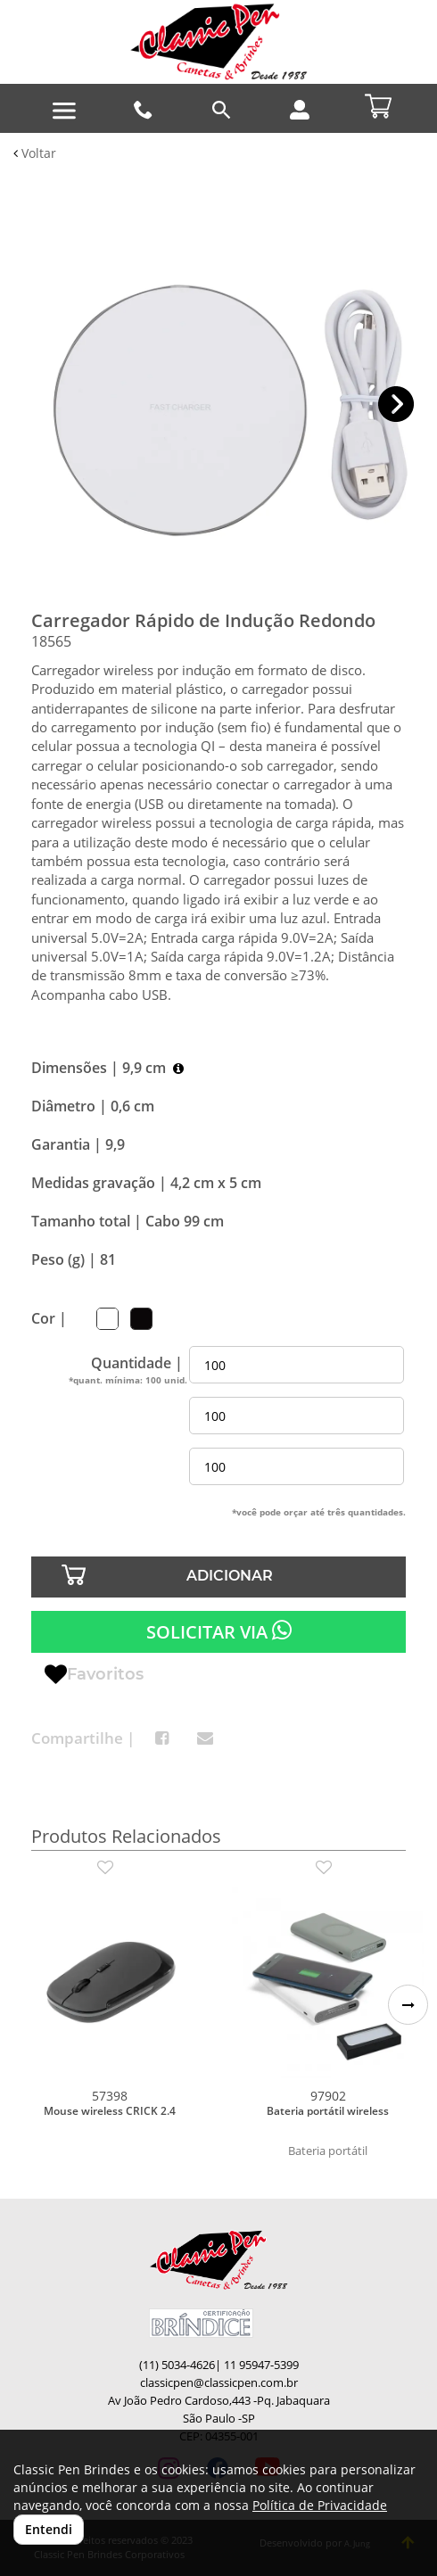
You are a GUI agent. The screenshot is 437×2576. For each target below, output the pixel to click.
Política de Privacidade (319, 2505)
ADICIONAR (229, 1575)
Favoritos (94, 1675)
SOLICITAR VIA (219, 1631)
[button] (396, 404)
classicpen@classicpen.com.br (219, 2382)
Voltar (34, 152)
